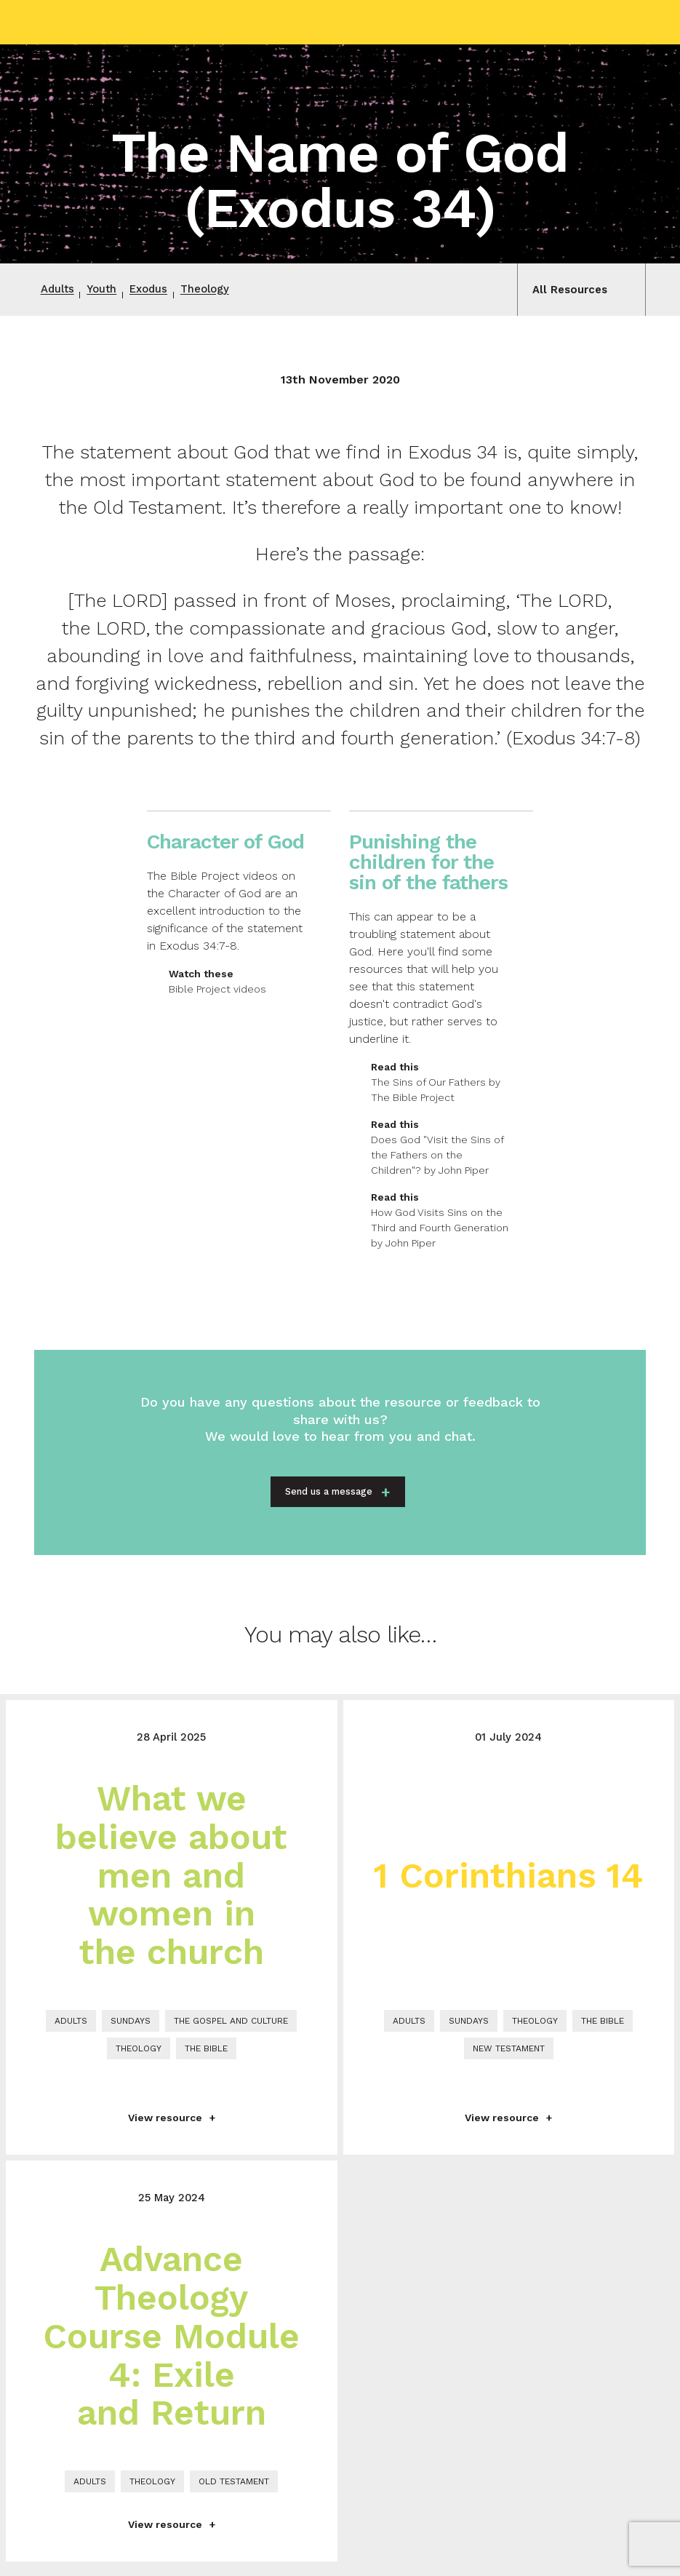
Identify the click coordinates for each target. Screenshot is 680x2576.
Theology (221, 290)
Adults (59, 290)
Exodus (159, 290)
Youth (108, 290)
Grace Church (107, 22)
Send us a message (329, 1494)
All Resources (567, 290)
